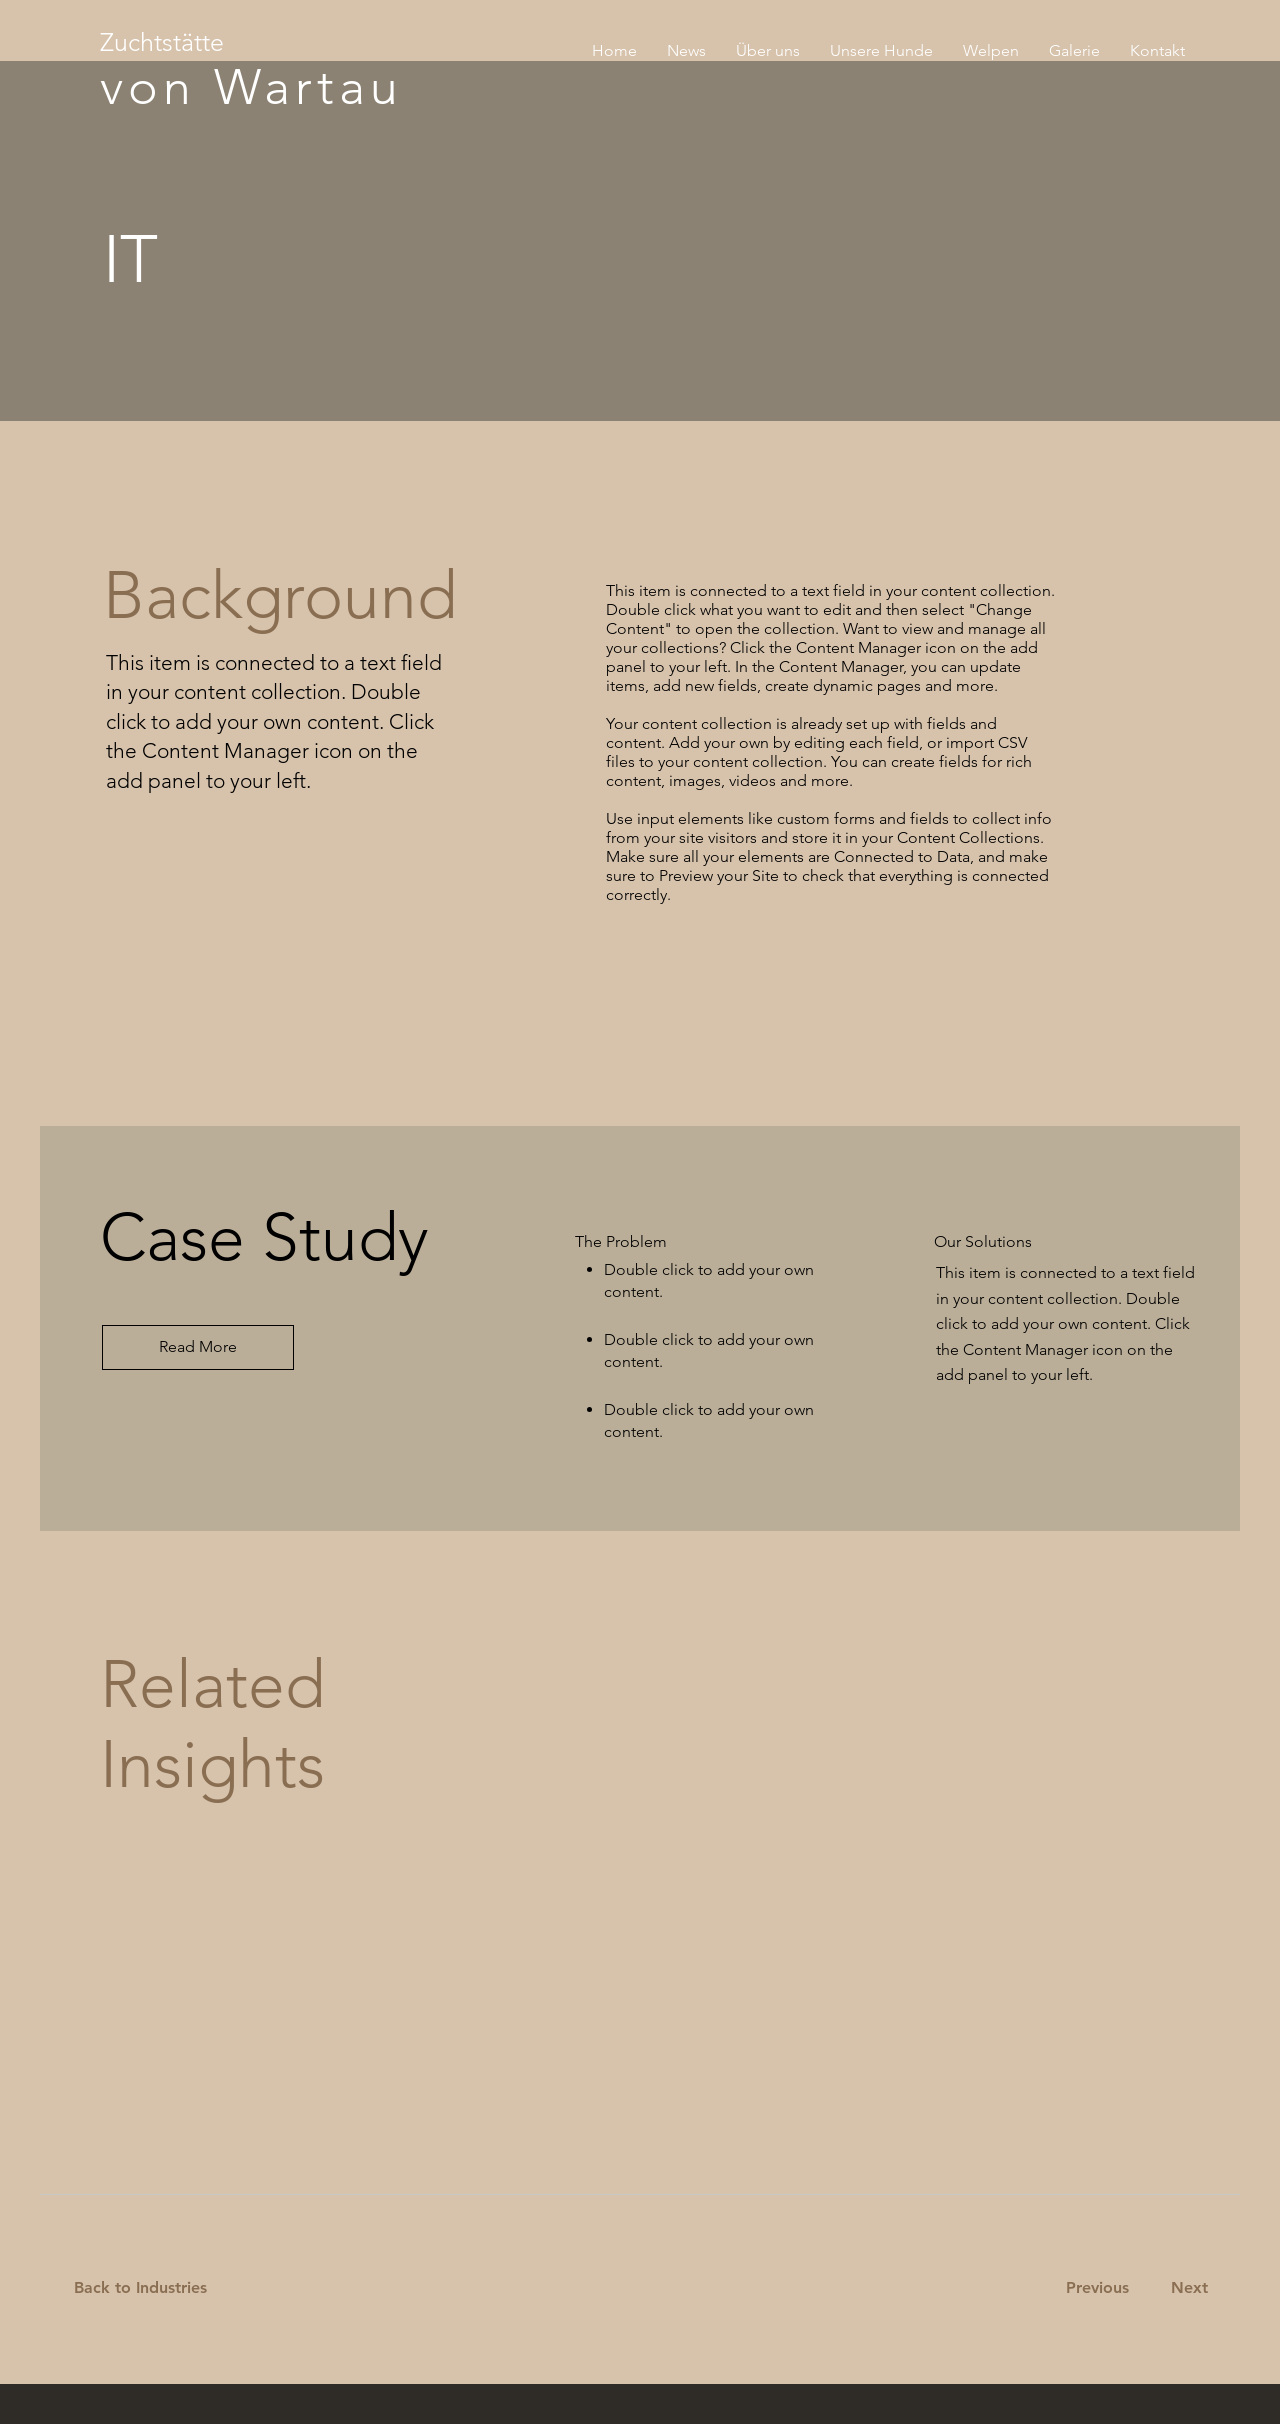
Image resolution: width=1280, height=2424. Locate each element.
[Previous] (1097, 2288)
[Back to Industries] (152, 2288)
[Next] (1185, 2288)
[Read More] (198, 1347)
